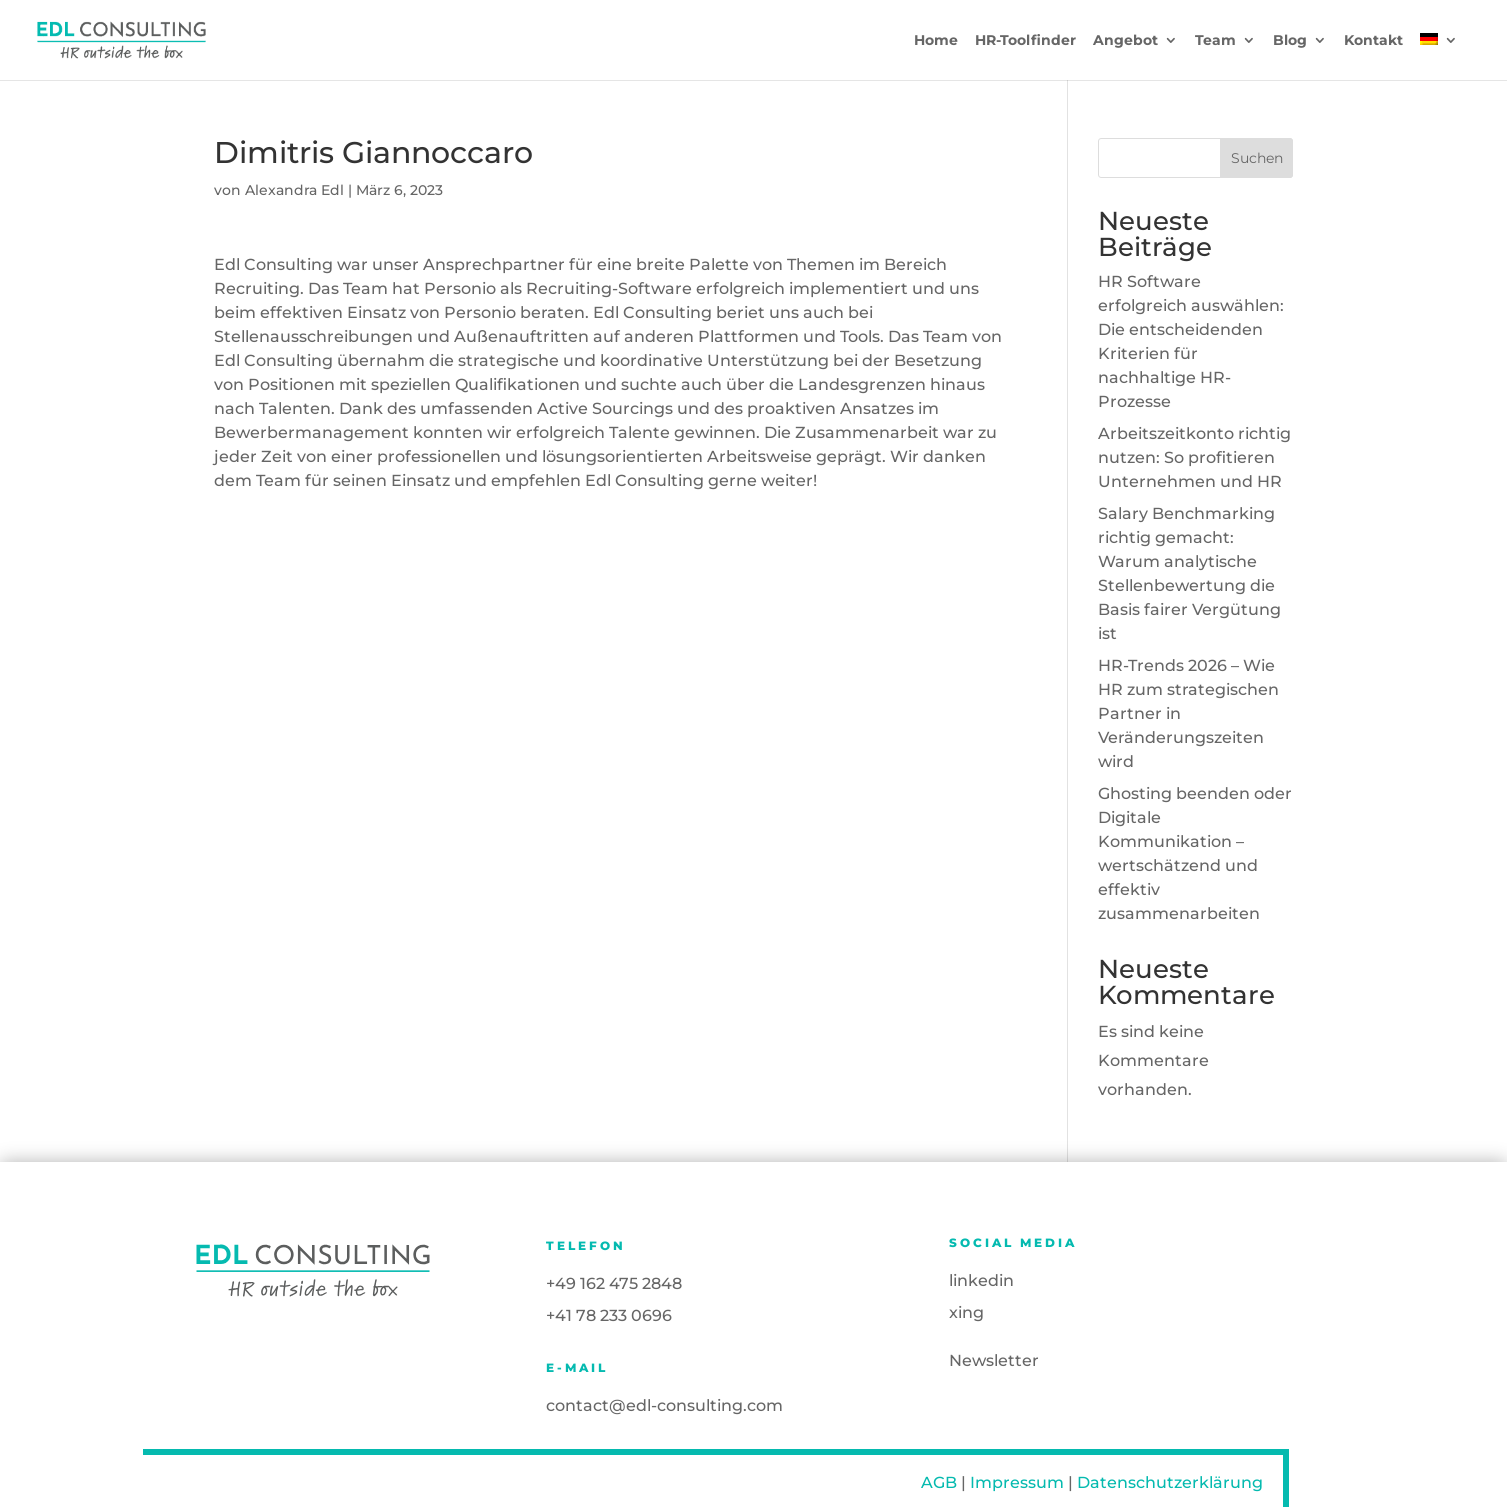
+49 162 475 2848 (614, 1283)
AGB (939, 1482)
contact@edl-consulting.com (664, 1405)
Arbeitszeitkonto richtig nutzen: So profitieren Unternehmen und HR (1194, 457)
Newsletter (994, 1360)
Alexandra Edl (294, 190)
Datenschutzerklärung (1170, 1482)
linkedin (981, 1280)
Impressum (1017, 1482)
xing (966, 1312)
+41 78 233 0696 (609, 1315)
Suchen (1257, 158)
